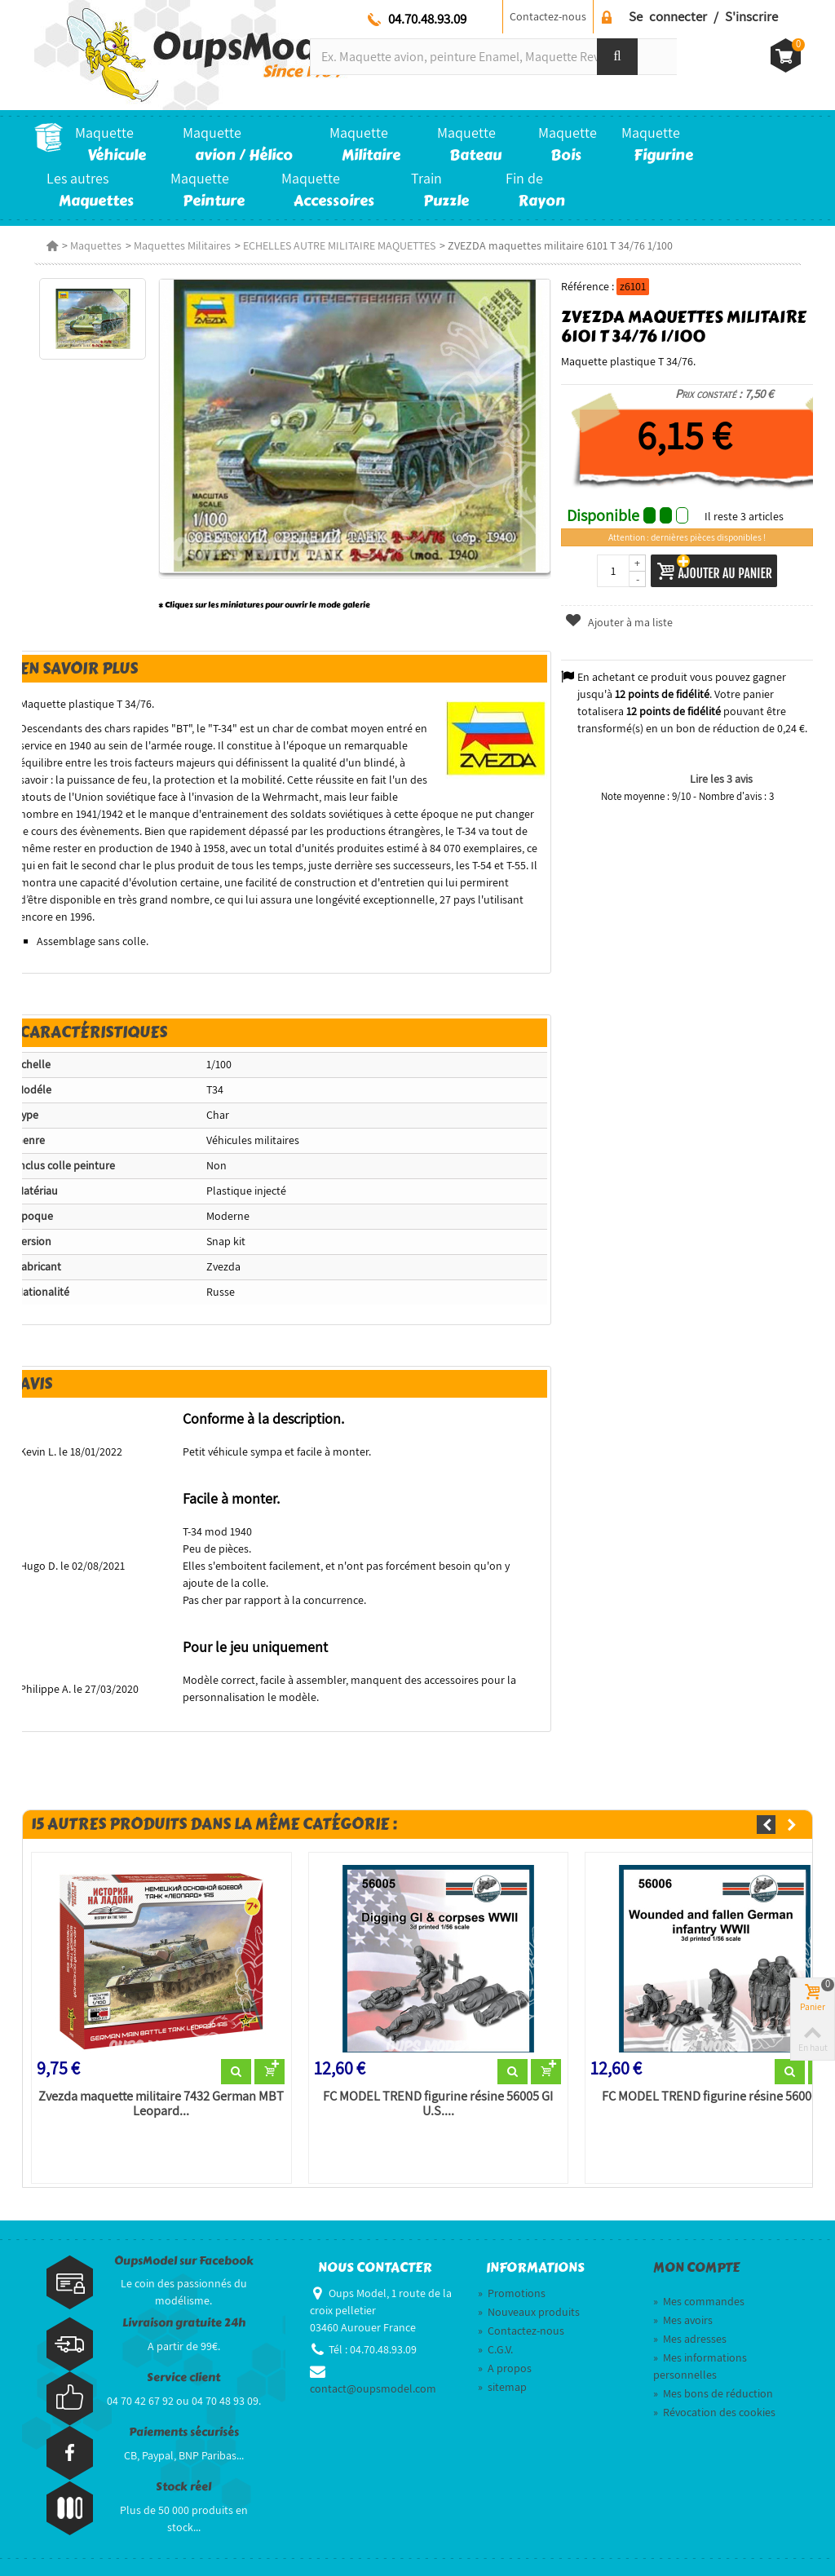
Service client (183, 2377)
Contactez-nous (548, 16)
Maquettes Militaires (182, 245)
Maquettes (95, 245)
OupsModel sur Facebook (184, 2260)
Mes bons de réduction (713, 2393)
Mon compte (696, 2268)
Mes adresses (690, 2338)
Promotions (512, 2293)
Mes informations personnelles (700, 2366)
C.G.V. (495, 2349)
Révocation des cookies (714, 2412)
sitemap (502, 2386)
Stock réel (183, 2486)
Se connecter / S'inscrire (703, 16)
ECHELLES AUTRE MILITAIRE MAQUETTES (339, 245)
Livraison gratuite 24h (183, 2322)
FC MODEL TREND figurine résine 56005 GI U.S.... (438, 2104)
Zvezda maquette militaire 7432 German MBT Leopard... (161, 2104)
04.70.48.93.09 (427, 19)
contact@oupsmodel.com (373, 2388)
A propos (505, 2368)
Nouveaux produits (529, 2311)
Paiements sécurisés (184, 2432)
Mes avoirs (683, 2320)
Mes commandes (698, 2301)
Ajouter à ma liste (618, 622)
